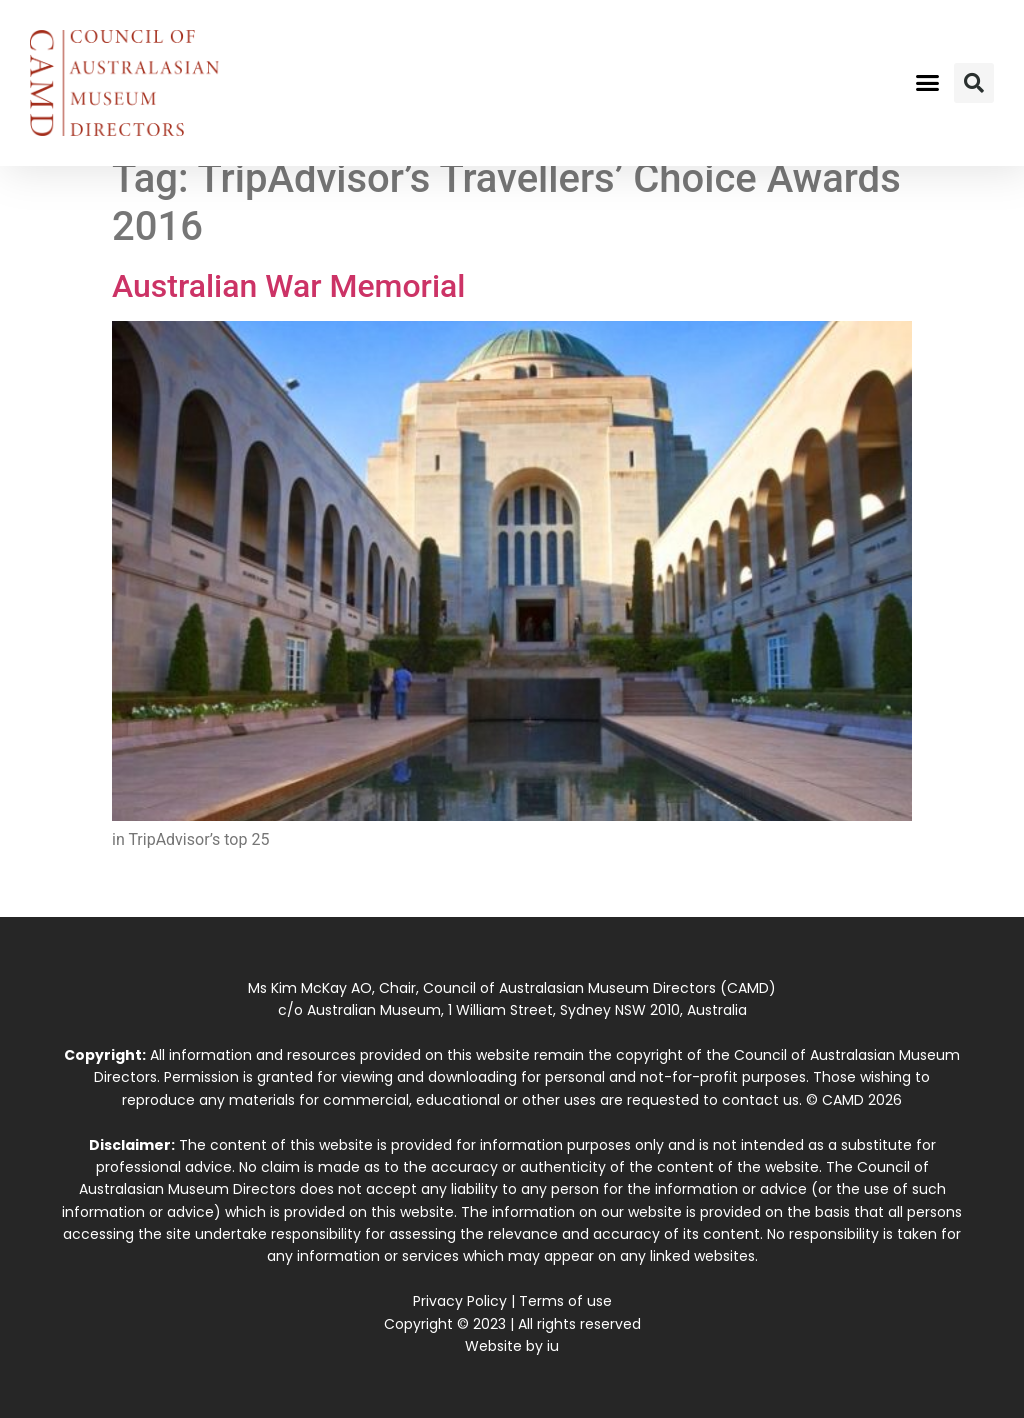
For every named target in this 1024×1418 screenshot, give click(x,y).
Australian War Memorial (289, 286)
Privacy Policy (460, 1301)
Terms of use (565, 1301)
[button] (927, 83)
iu (553, 1346)
